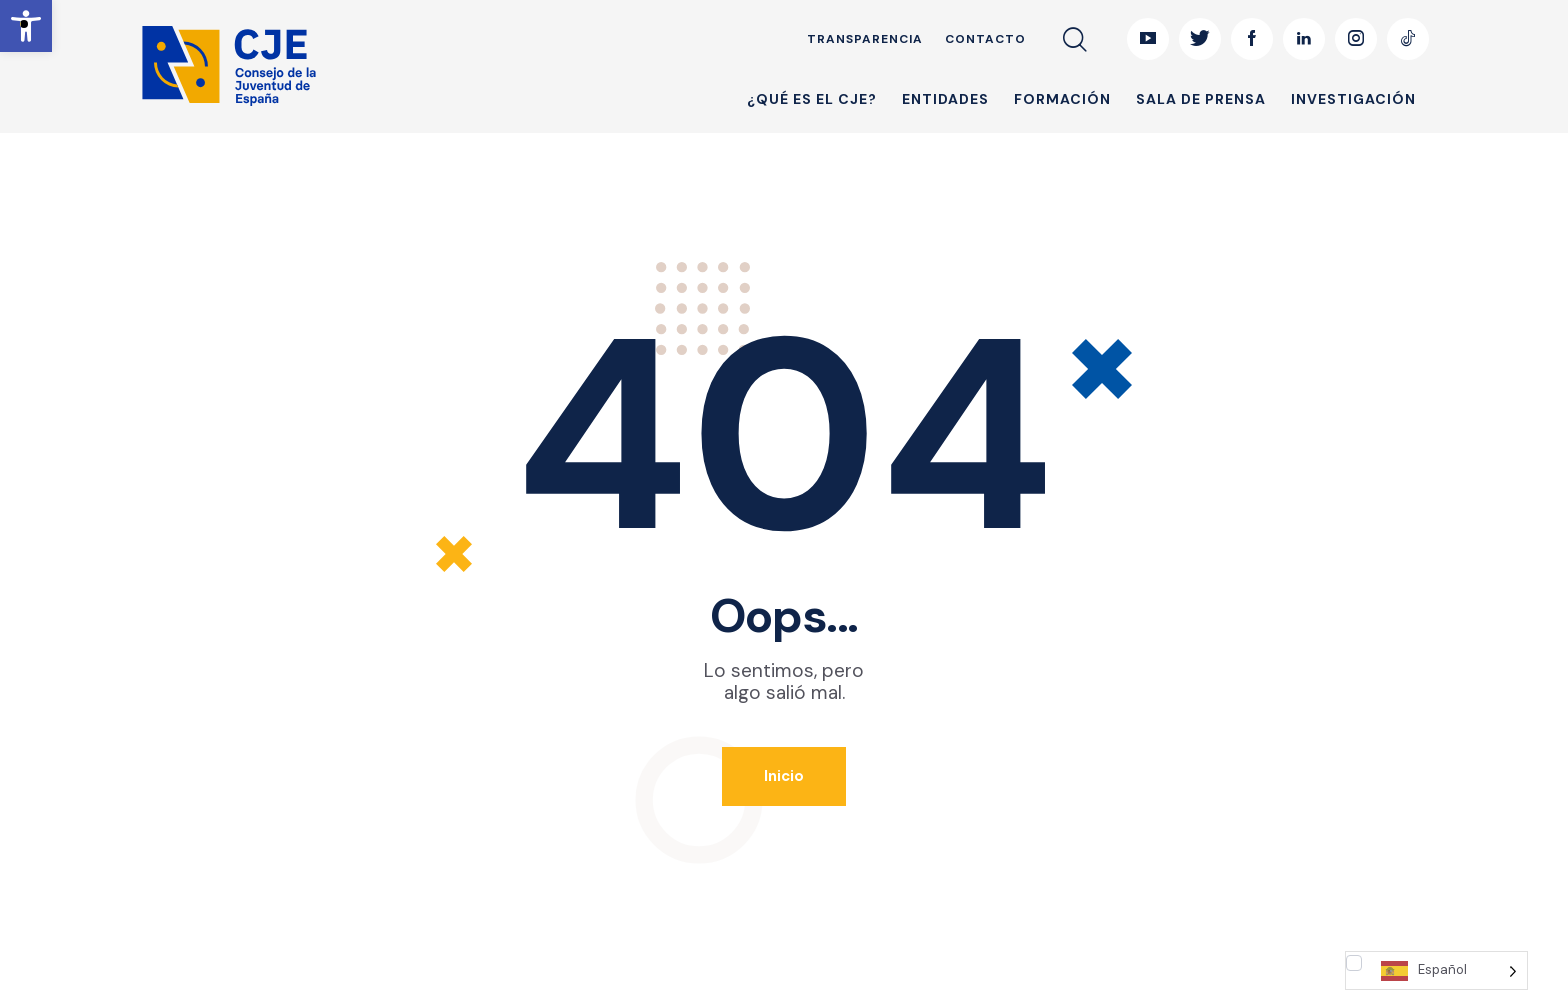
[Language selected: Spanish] (1436, 970)
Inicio (784, 776)
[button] (26, 26)
